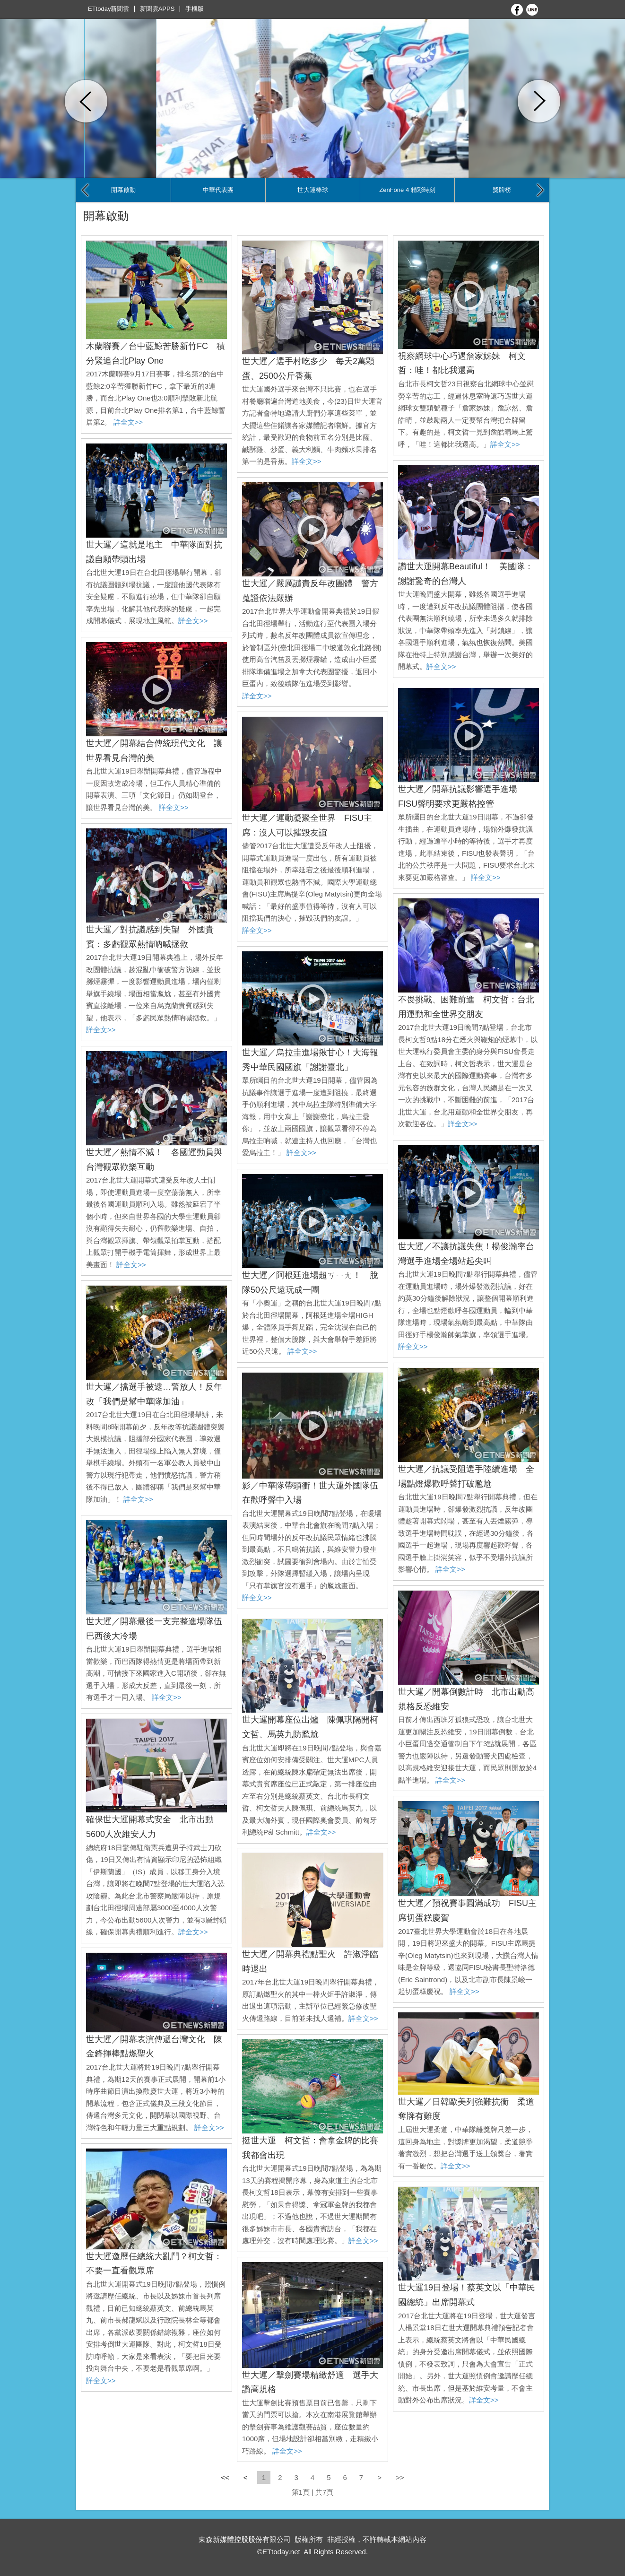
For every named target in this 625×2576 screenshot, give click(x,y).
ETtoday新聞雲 (108, 8)
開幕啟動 (123, 189)
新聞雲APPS (157, 8)
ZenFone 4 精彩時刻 (407, 189)
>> (400, 2477)
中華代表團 (218, 189)
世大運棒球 (312, 189)
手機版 (194, 8)
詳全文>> (128, 422)
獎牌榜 (502, 189)
